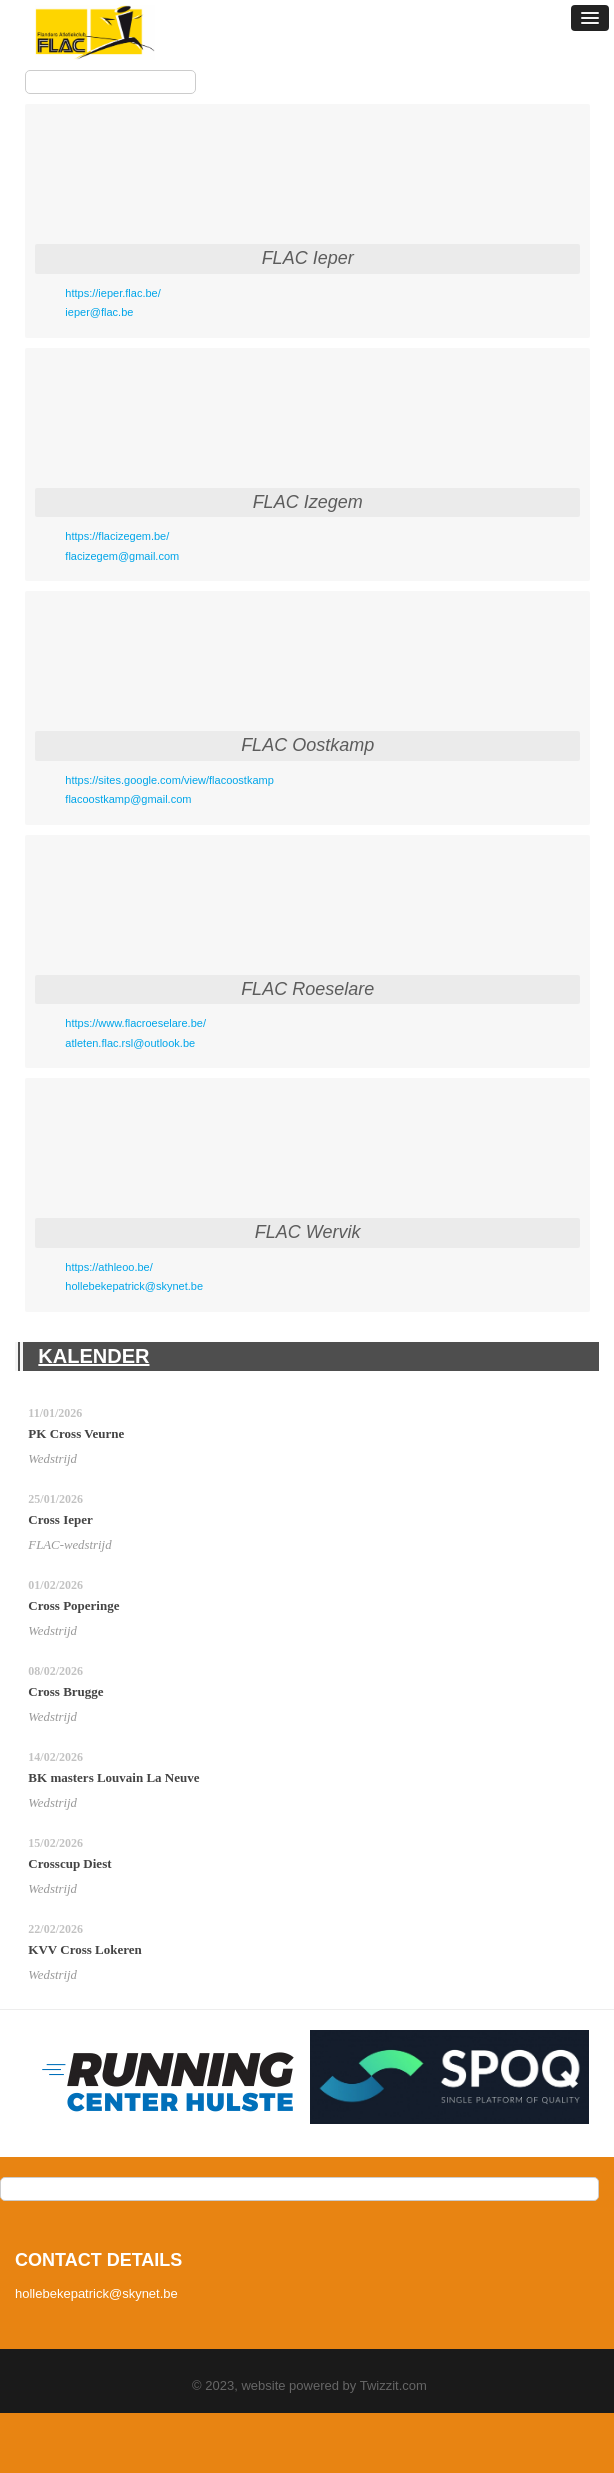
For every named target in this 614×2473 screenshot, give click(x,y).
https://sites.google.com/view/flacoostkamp (169, 780)
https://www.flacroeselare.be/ (135, 1023)
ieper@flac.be (99, 312)
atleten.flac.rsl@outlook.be (130, 1043)
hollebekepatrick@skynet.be (134, 1286)
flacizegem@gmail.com (122, 556)
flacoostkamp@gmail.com (128, 799)
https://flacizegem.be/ (117, 536)
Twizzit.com (393, 2385)
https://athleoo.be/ (108, 1267)
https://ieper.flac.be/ (112, 293)
